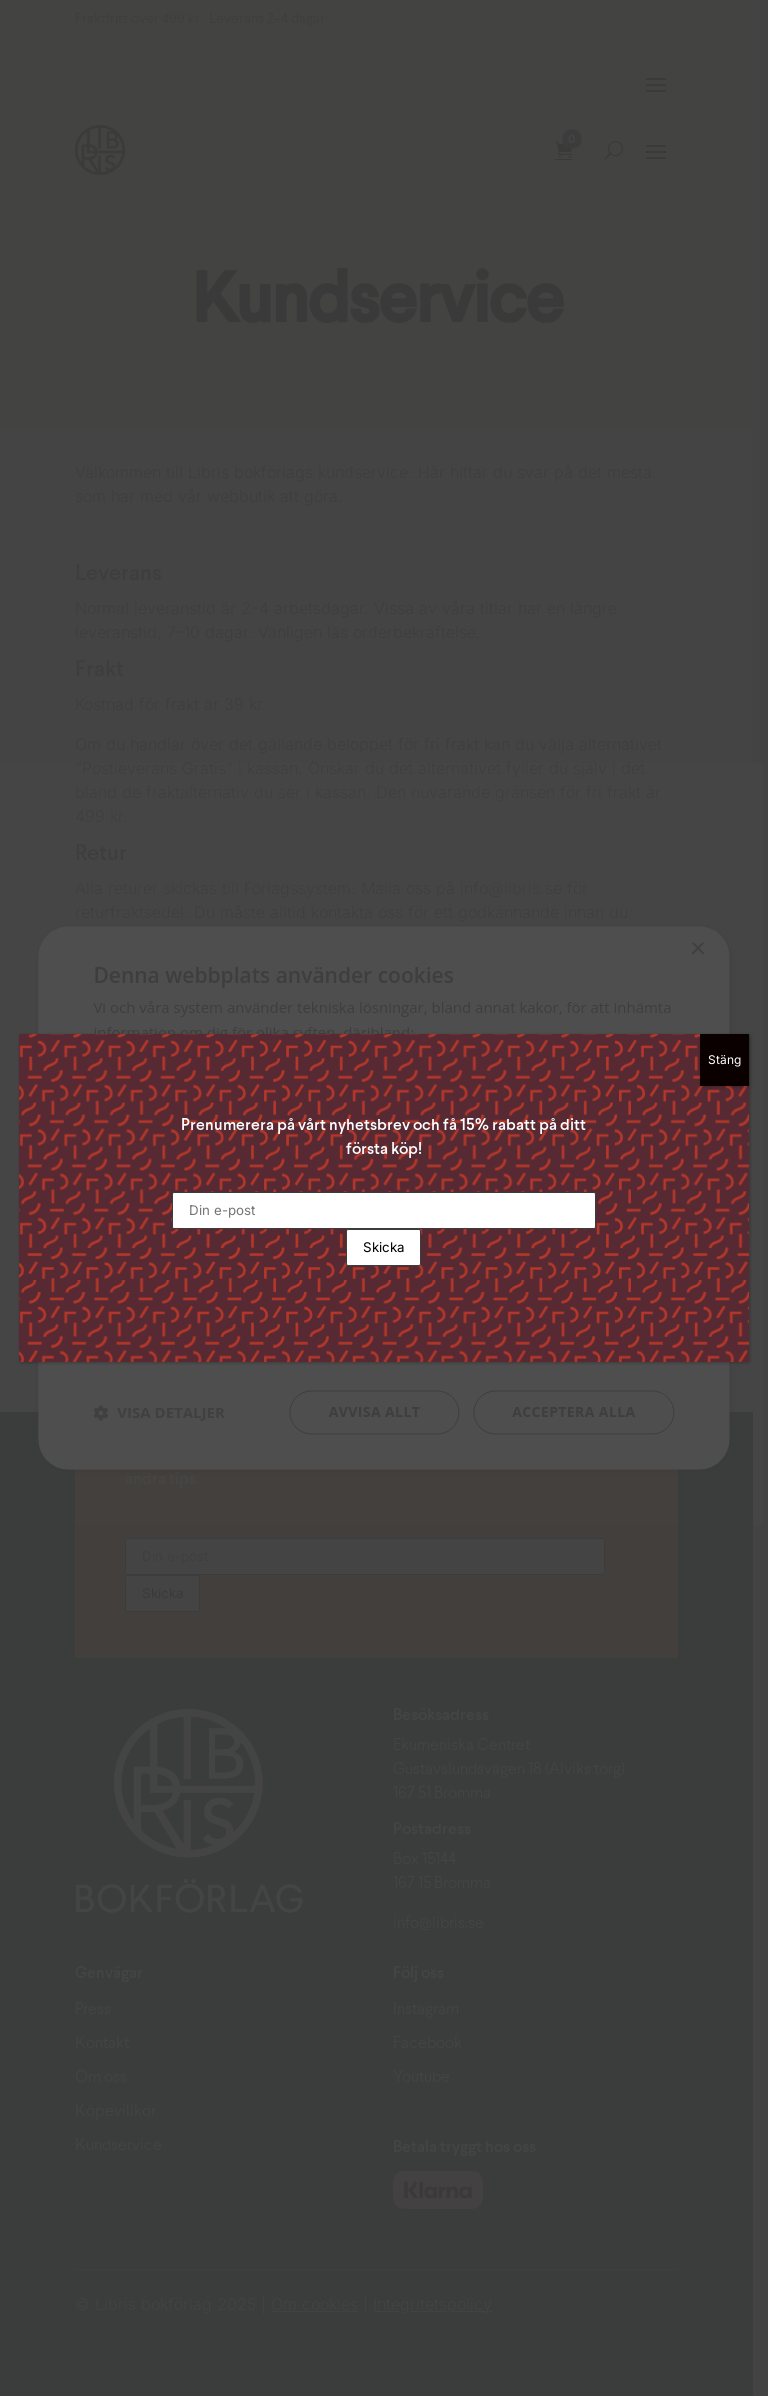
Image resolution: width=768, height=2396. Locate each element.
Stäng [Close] (724, 1059)
